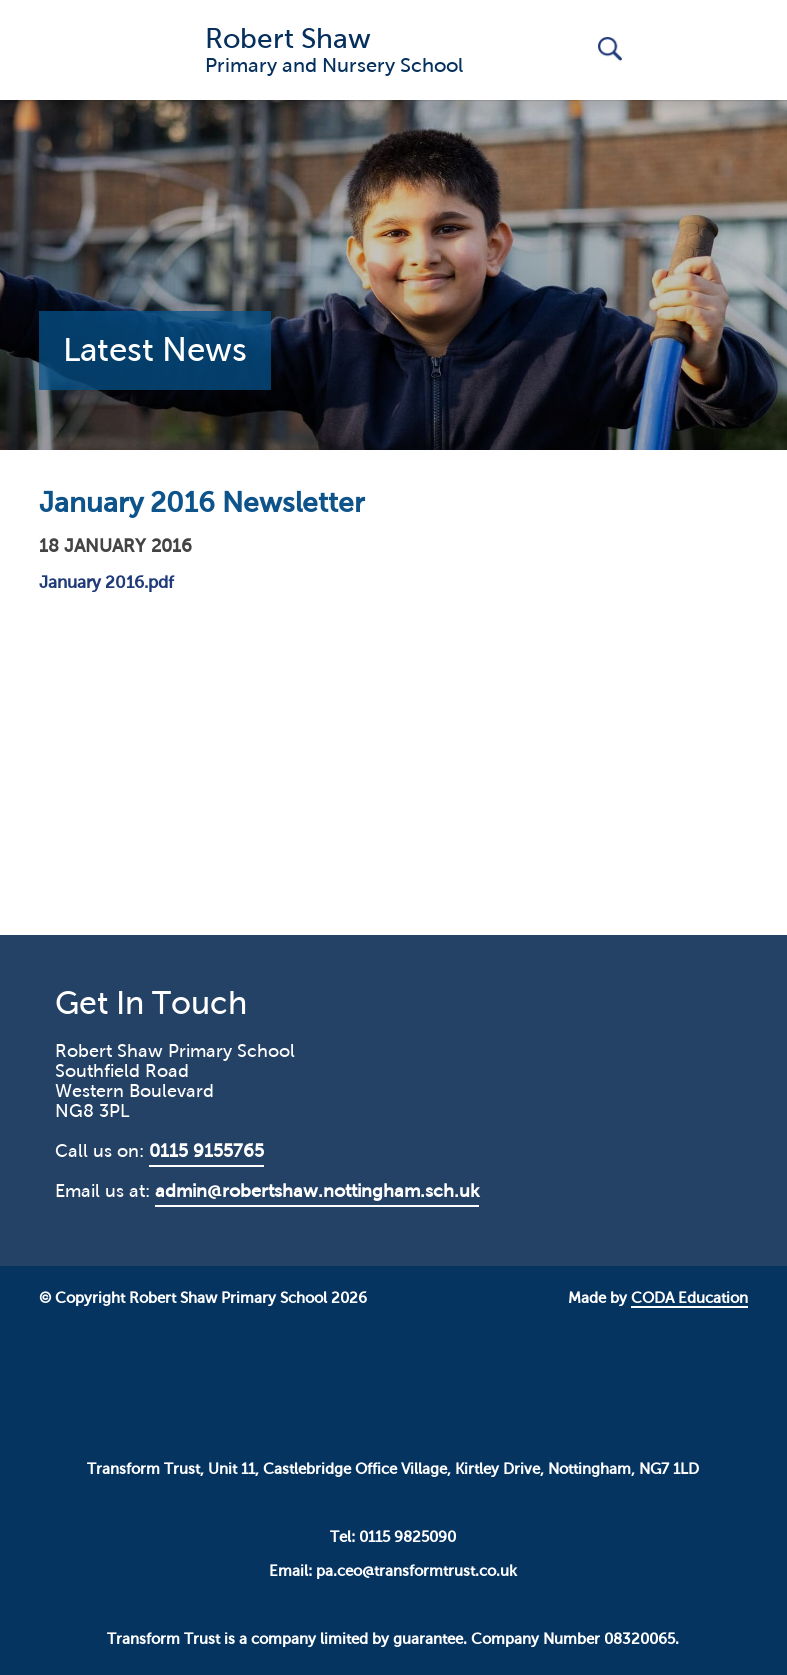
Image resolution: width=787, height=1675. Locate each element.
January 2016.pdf (106, 582)
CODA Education (689, 1298)
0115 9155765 (206, 1151)
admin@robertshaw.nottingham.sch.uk (317, 1191)
